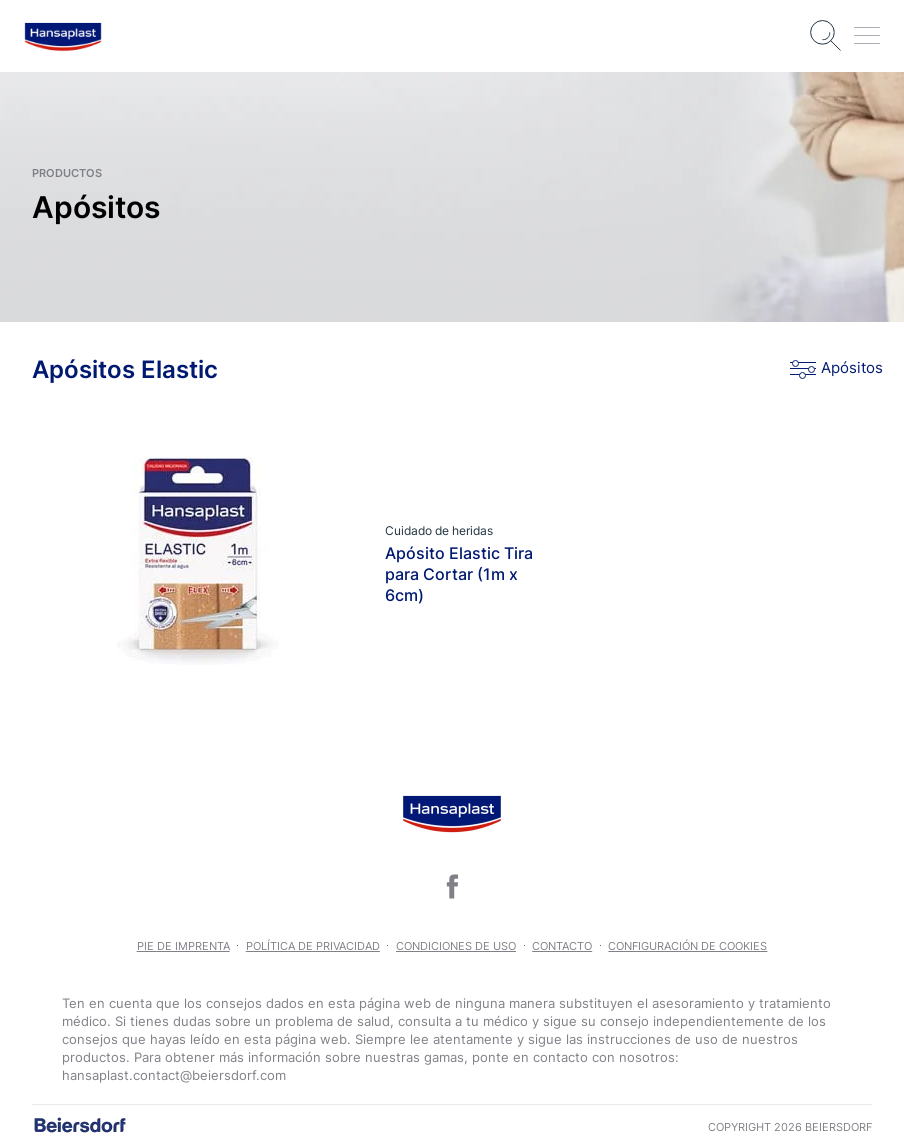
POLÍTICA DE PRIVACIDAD (313, 946)
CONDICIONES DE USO (456, 946)
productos (67, 173)
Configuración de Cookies (687, 946)
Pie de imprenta (183, 946)
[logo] (63, 36)
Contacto (562, 946)
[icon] (452, 886)
